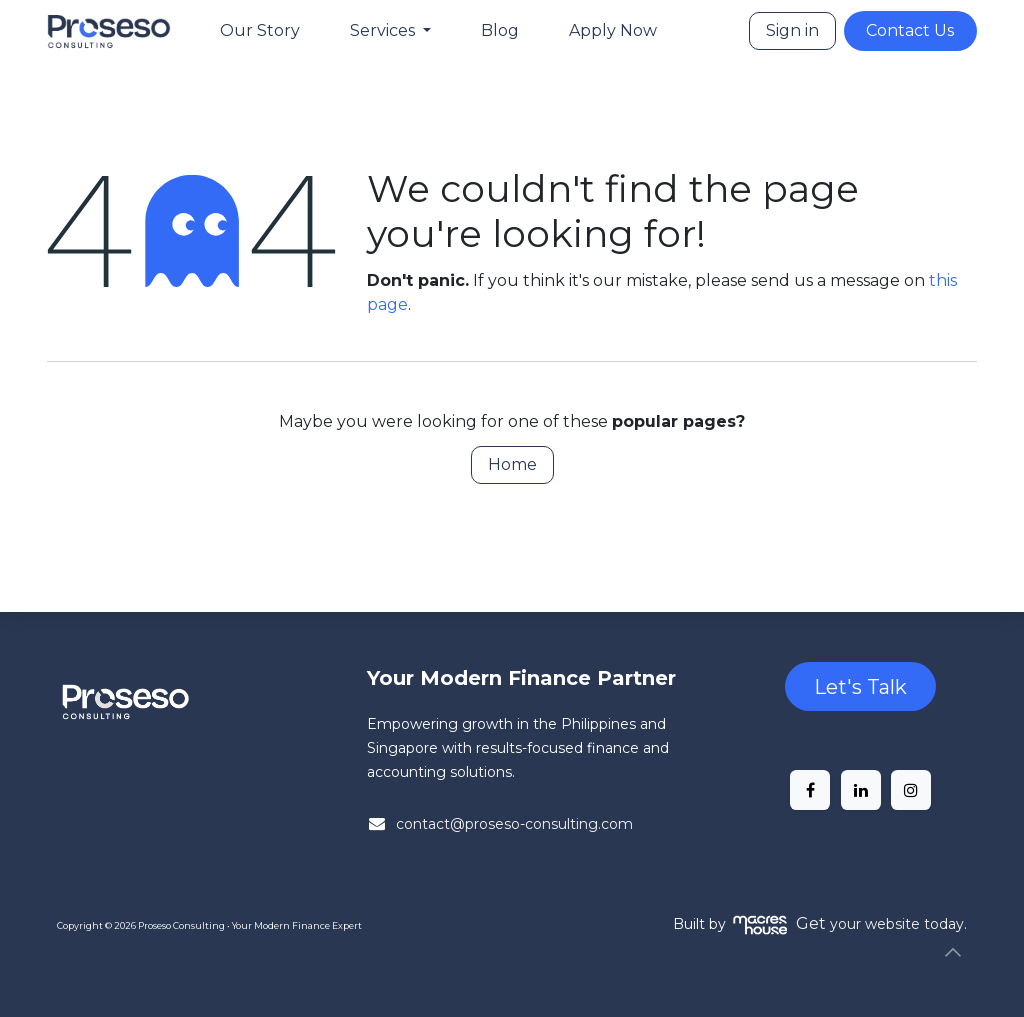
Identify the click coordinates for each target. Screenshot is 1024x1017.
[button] (953, 952)
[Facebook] (810, 790)
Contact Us (910, 30)
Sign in (792, 30)
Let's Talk (860, 687)
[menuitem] (260, 31)
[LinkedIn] (861, 790)
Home (512, 464)
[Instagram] (911, 790)
